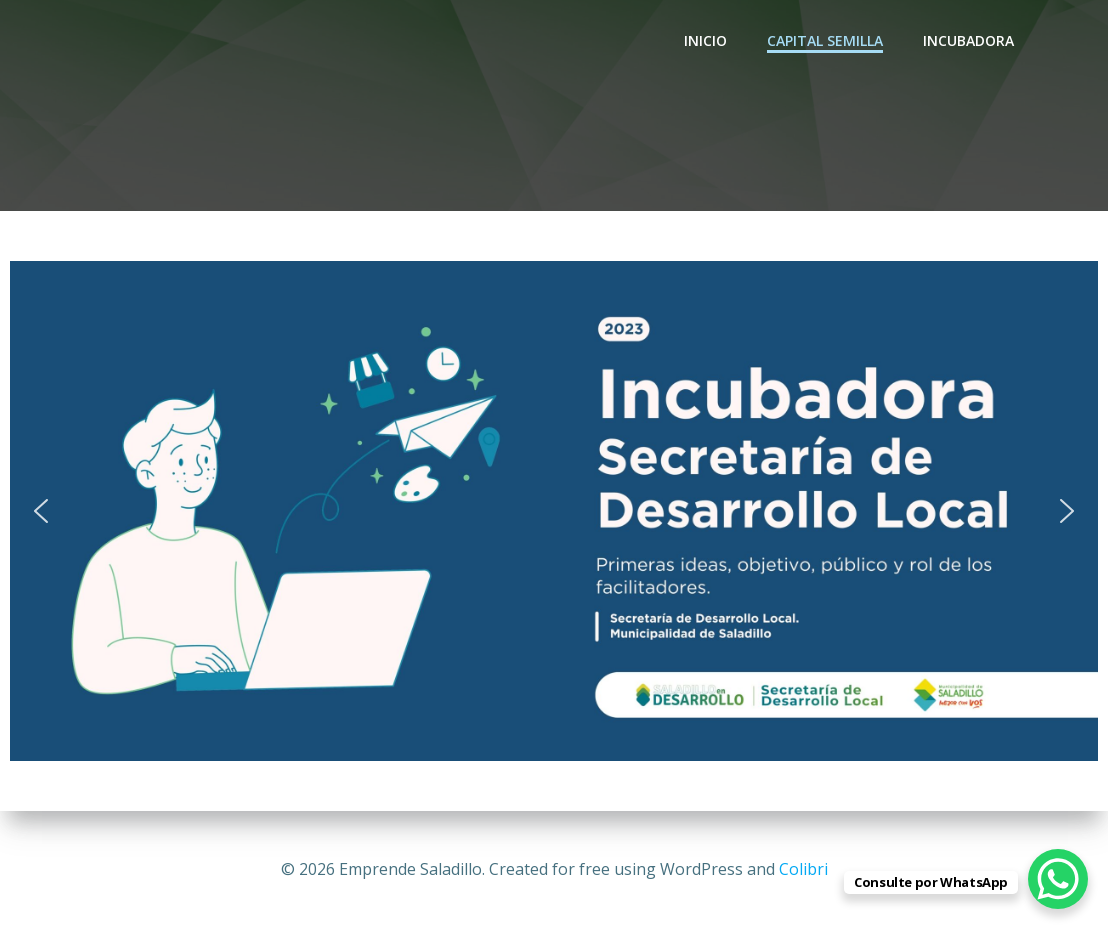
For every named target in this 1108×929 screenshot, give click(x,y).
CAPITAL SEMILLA (825, 40)
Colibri (803, 869)
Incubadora (968, 40)
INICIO (705, 40)
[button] (41, 511)
